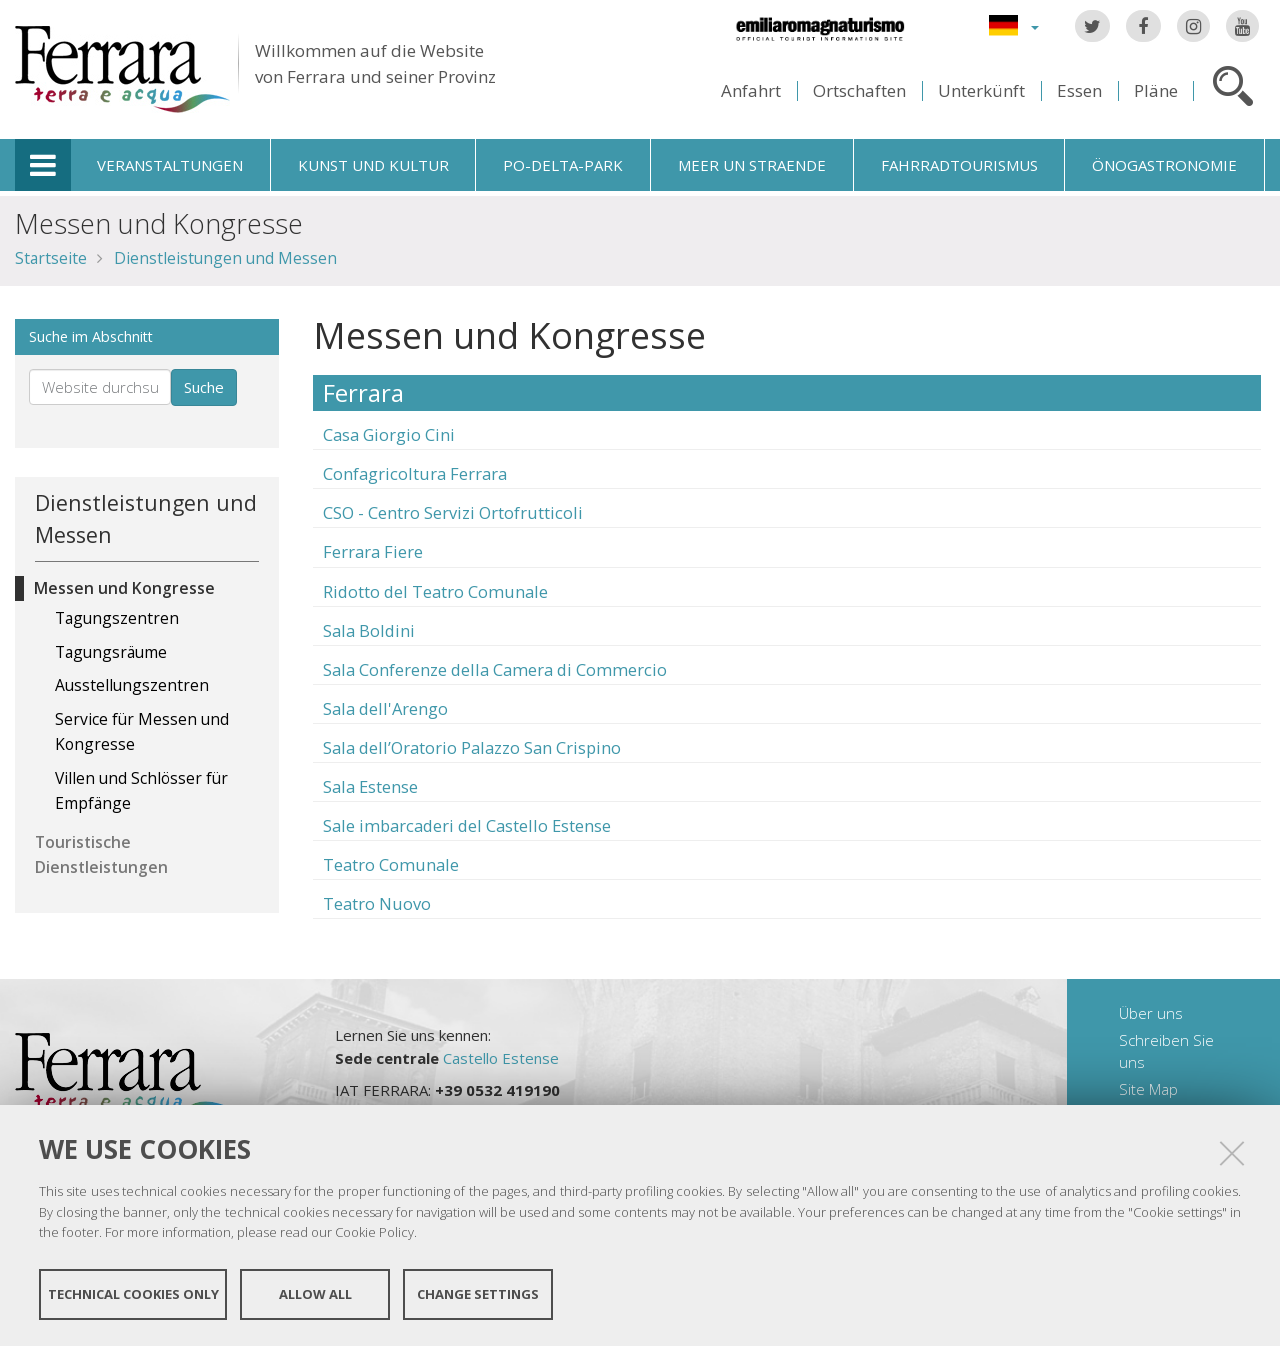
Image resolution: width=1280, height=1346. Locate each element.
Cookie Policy (374, 1232)
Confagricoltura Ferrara (415, 473)
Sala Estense (370, 786)
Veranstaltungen (170, 165)
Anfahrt (751, 90)
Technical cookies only (133, 1294)
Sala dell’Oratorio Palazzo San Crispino (472, 747)
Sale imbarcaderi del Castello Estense (467, 825)
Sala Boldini (369, 630)
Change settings (478, 1294)
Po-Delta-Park (563, 165)
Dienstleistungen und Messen (225, 258)
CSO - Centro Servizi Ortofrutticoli (453, 512)
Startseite (51, 258)
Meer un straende (752, 165)
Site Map (1148, 1089)
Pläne (1156, 90)
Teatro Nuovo (377, 903)
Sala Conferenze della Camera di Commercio (495, 669)
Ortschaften (859, 90)
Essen (1079, 90)
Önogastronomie (1164, 165)
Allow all (315, 1294)
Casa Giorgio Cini (389, 434)
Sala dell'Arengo (385, 708)
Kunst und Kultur (373, 165)
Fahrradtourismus (959, 165)
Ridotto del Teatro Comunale (435, 591)
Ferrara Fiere (373, 551)
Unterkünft (981, 90)
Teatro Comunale (391, 864)
